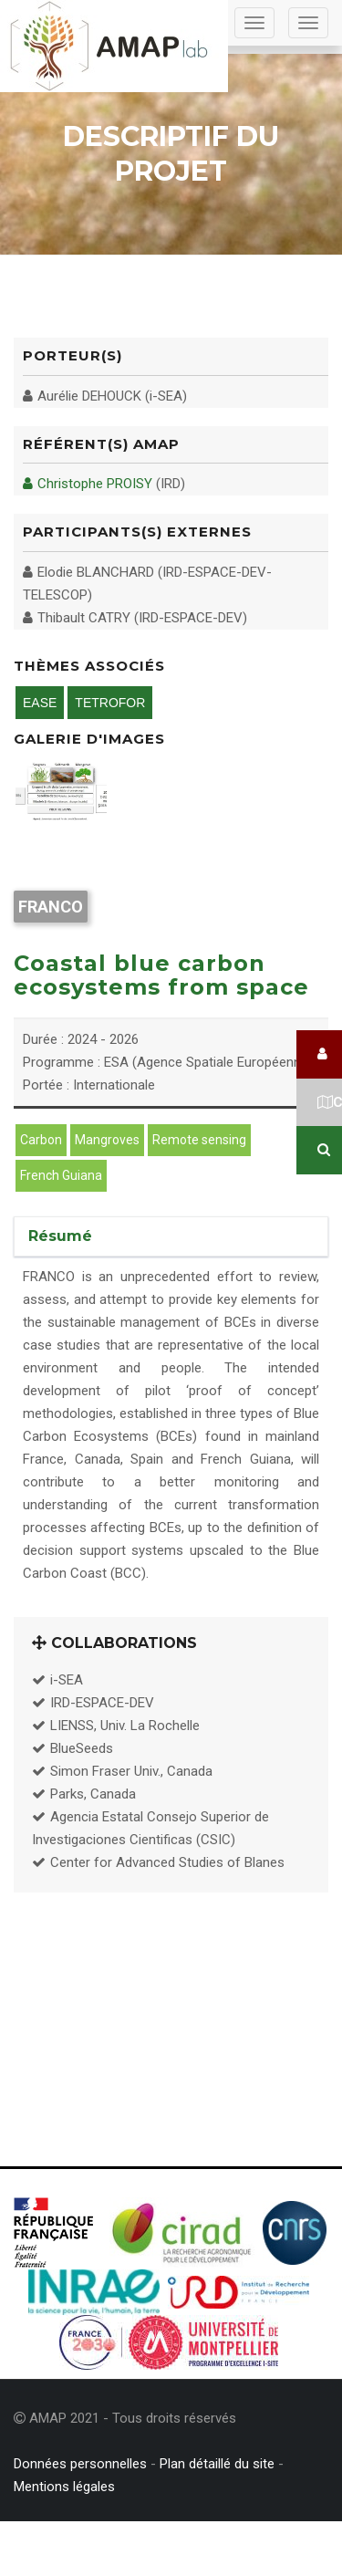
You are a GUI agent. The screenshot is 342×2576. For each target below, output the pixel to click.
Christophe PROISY (87, 483)
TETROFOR (110, 702)
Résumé (60, 1236)
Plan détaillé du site (217, 2464)
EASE (40, 702)
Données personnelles (80, 2464)
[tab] (171, 1236)
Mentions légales (64, 2486)
